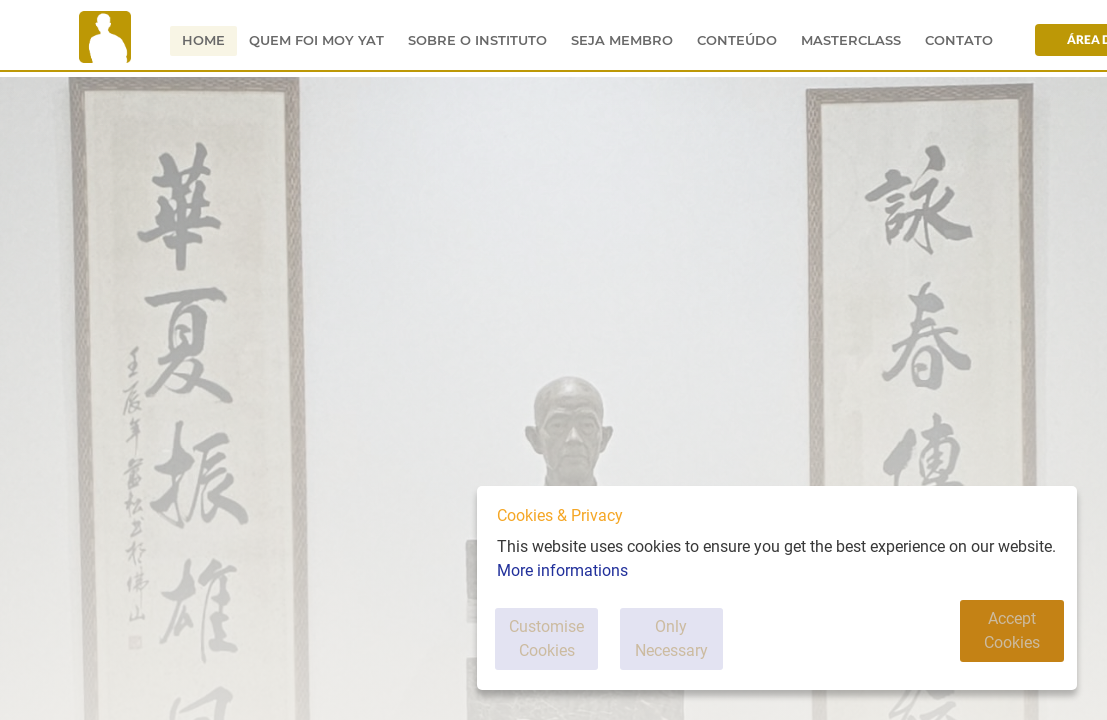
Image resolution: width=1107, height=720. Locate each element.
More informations (562, 592)
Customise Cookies (566, 649)
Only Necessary (724, 649)
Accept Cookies (1001, 649)
